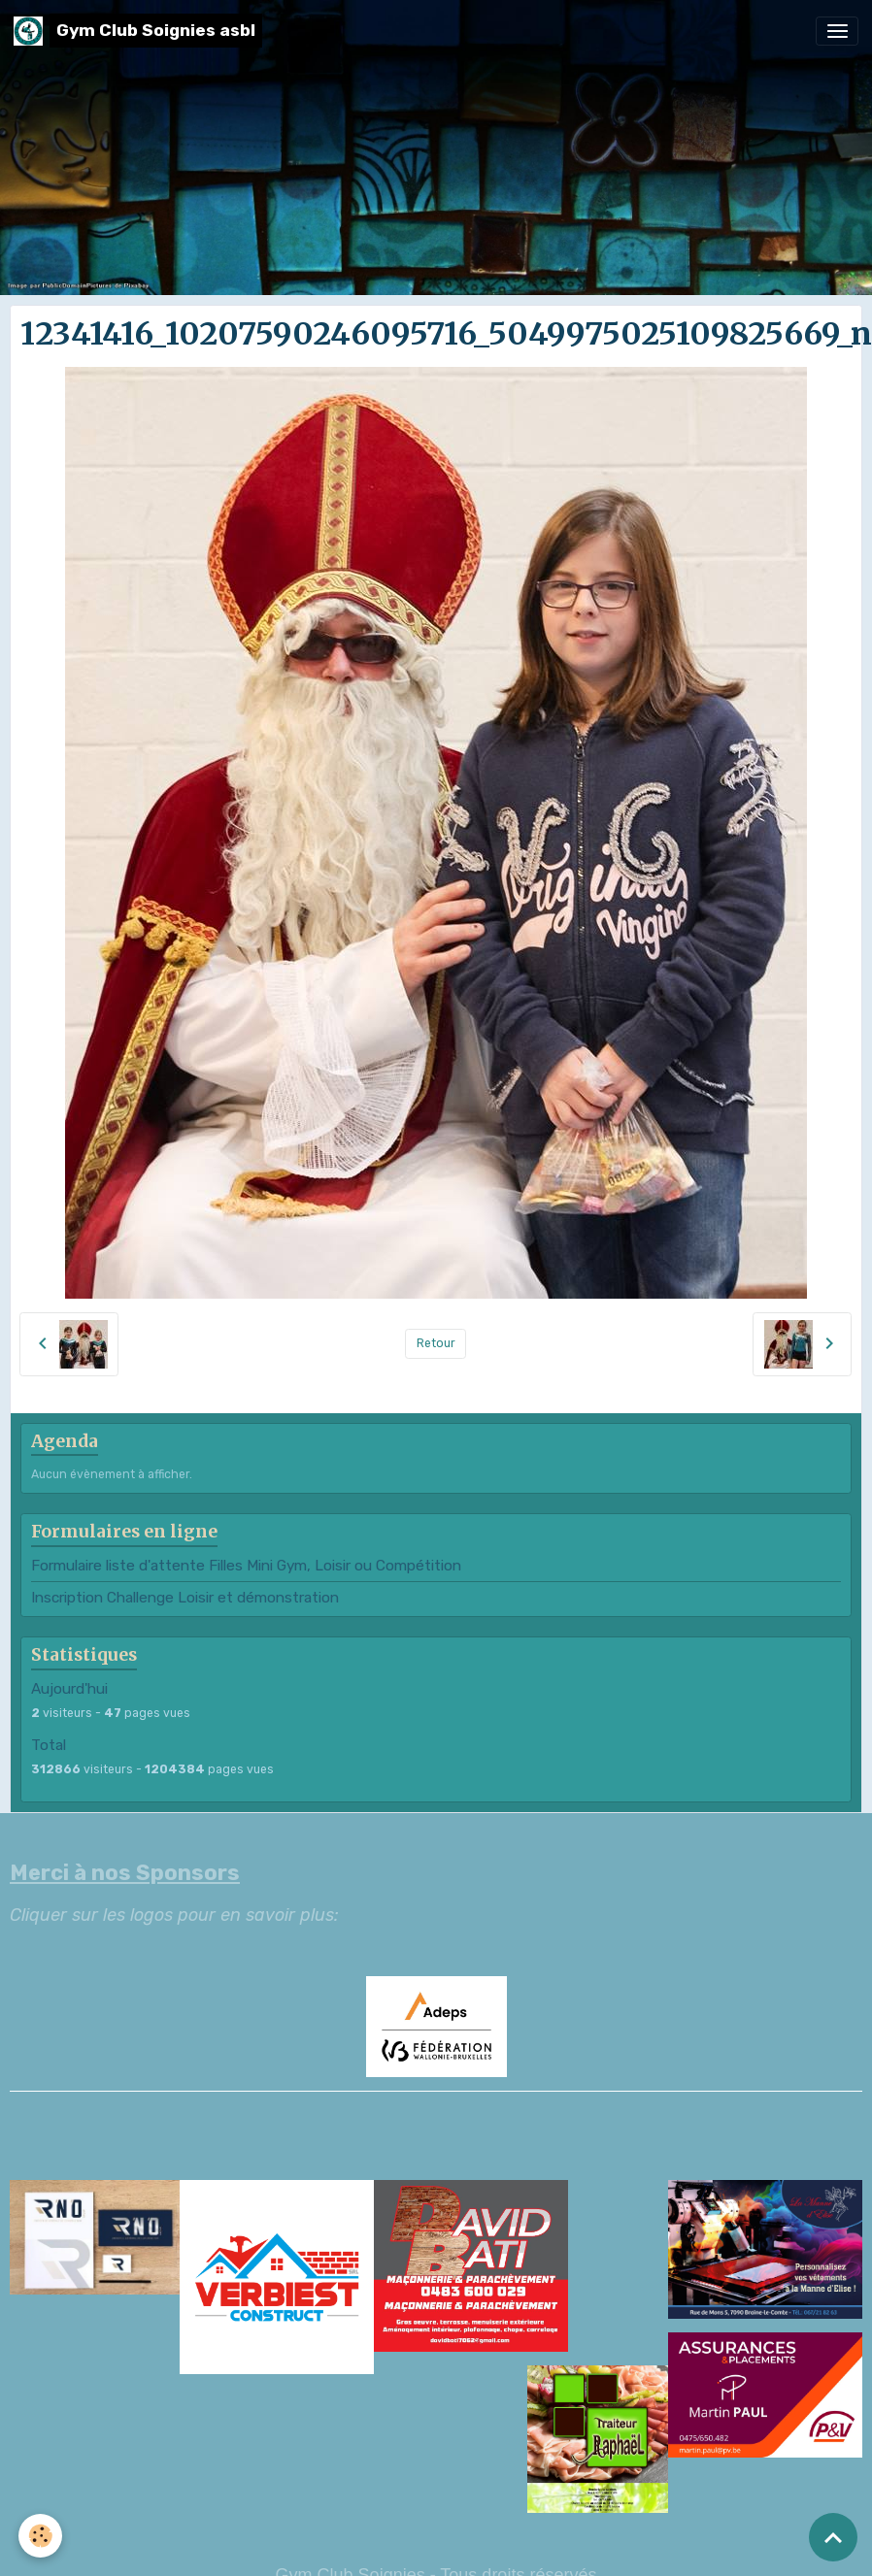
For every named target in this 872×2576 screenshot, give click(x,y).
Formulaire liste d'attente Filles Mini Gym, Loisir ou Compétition (246, 1565)
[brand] (138, 31)
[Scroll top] (833, 2537)
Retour (436, 1343)
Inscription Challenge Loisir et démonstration (185, 1597)
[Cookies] (41, 2536)
